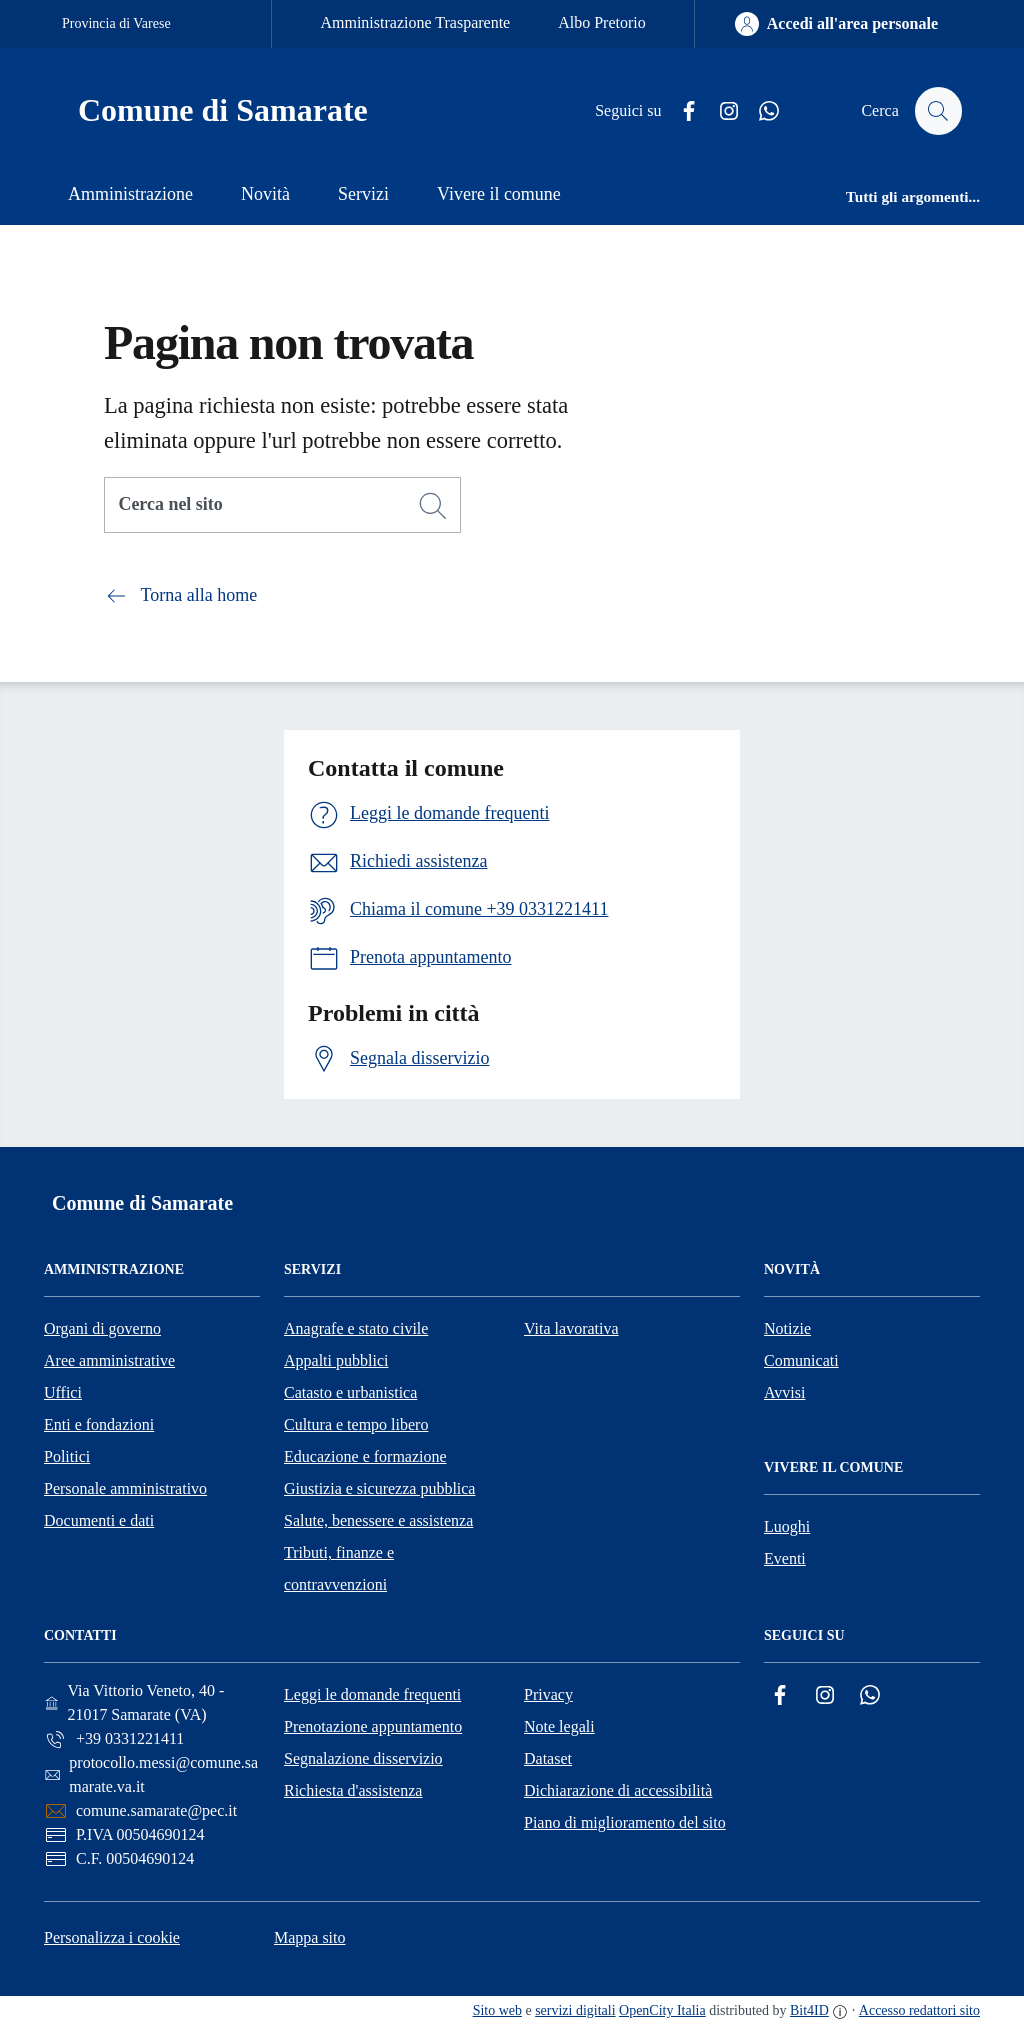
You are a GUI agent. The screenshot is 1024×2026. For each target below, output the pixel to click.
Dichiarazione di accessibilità (618, 1790)
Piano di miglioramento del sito (625, 1822)
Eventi (785, 1558)
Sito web (497, 2010)
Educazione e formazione (365, 1456)
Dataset (548, 1758)
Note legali (559, 1726)
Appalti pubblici (336, 1360)
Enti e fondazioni (99, 1424)
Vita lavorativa (571, 1328)
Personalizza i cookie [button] (112, 1937)
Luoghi (787, 1526)
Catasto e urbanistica (350, 1392)
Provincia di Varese (116, 23)
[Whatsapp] (761, 111)
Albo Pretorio (602, 22)
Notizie (787, 1328)
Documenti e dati (99, 1520)
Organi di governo (102, 1328)
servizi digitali (575, 2010)
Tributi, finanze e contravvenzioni (339, 1568)
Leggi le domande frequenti (372, 1694)
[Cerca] (433, 506)
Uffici (63, 1392)
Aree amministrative (109, 1360)
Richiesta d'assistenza (353, 1790)
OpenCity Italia (662, 2010)
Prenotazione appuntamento (373, 1726)
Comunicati (801, 1360)
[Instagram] (721, 111)
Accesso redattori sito (919, 2010)
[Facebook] (681, 111)
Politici (67, 1456)
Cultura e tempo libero (356, 1424)
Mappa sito (310, 1937)
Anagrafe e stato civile (356, 1328)
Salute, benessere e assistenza (378, 1520)
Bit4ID (809, 2010)
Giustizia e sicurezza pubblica (379, 1488)
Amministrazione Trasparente (415, 22)
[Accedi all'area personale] (836, 24)
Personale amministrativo (125, 1488)
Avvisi (784, 1392)
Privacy (548, 1694)
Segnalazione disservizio (363, 1758)
